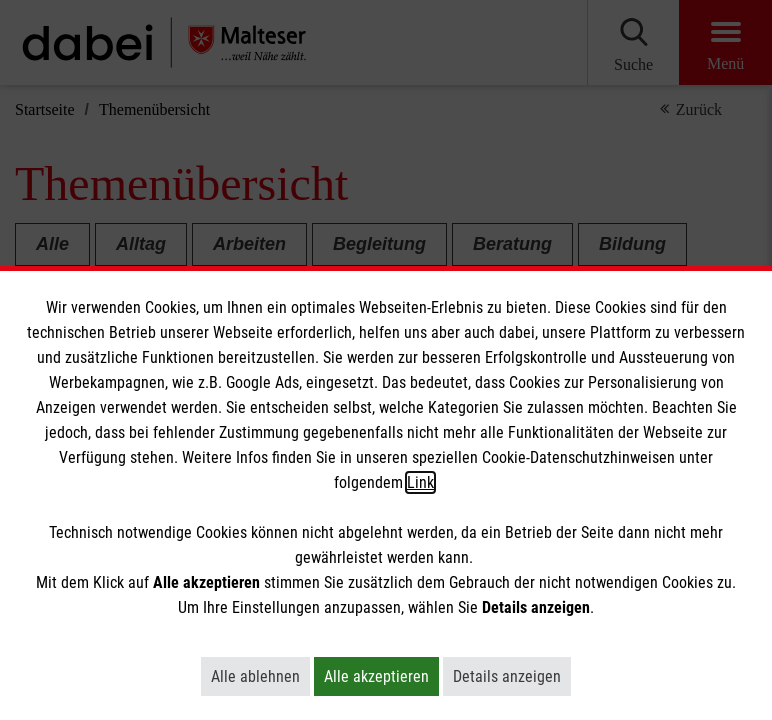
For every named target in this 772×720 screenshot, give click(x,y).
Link (420, 482)
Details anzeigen (512, 676)
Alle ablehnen (260, 676)
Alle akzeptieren (381, 676)
